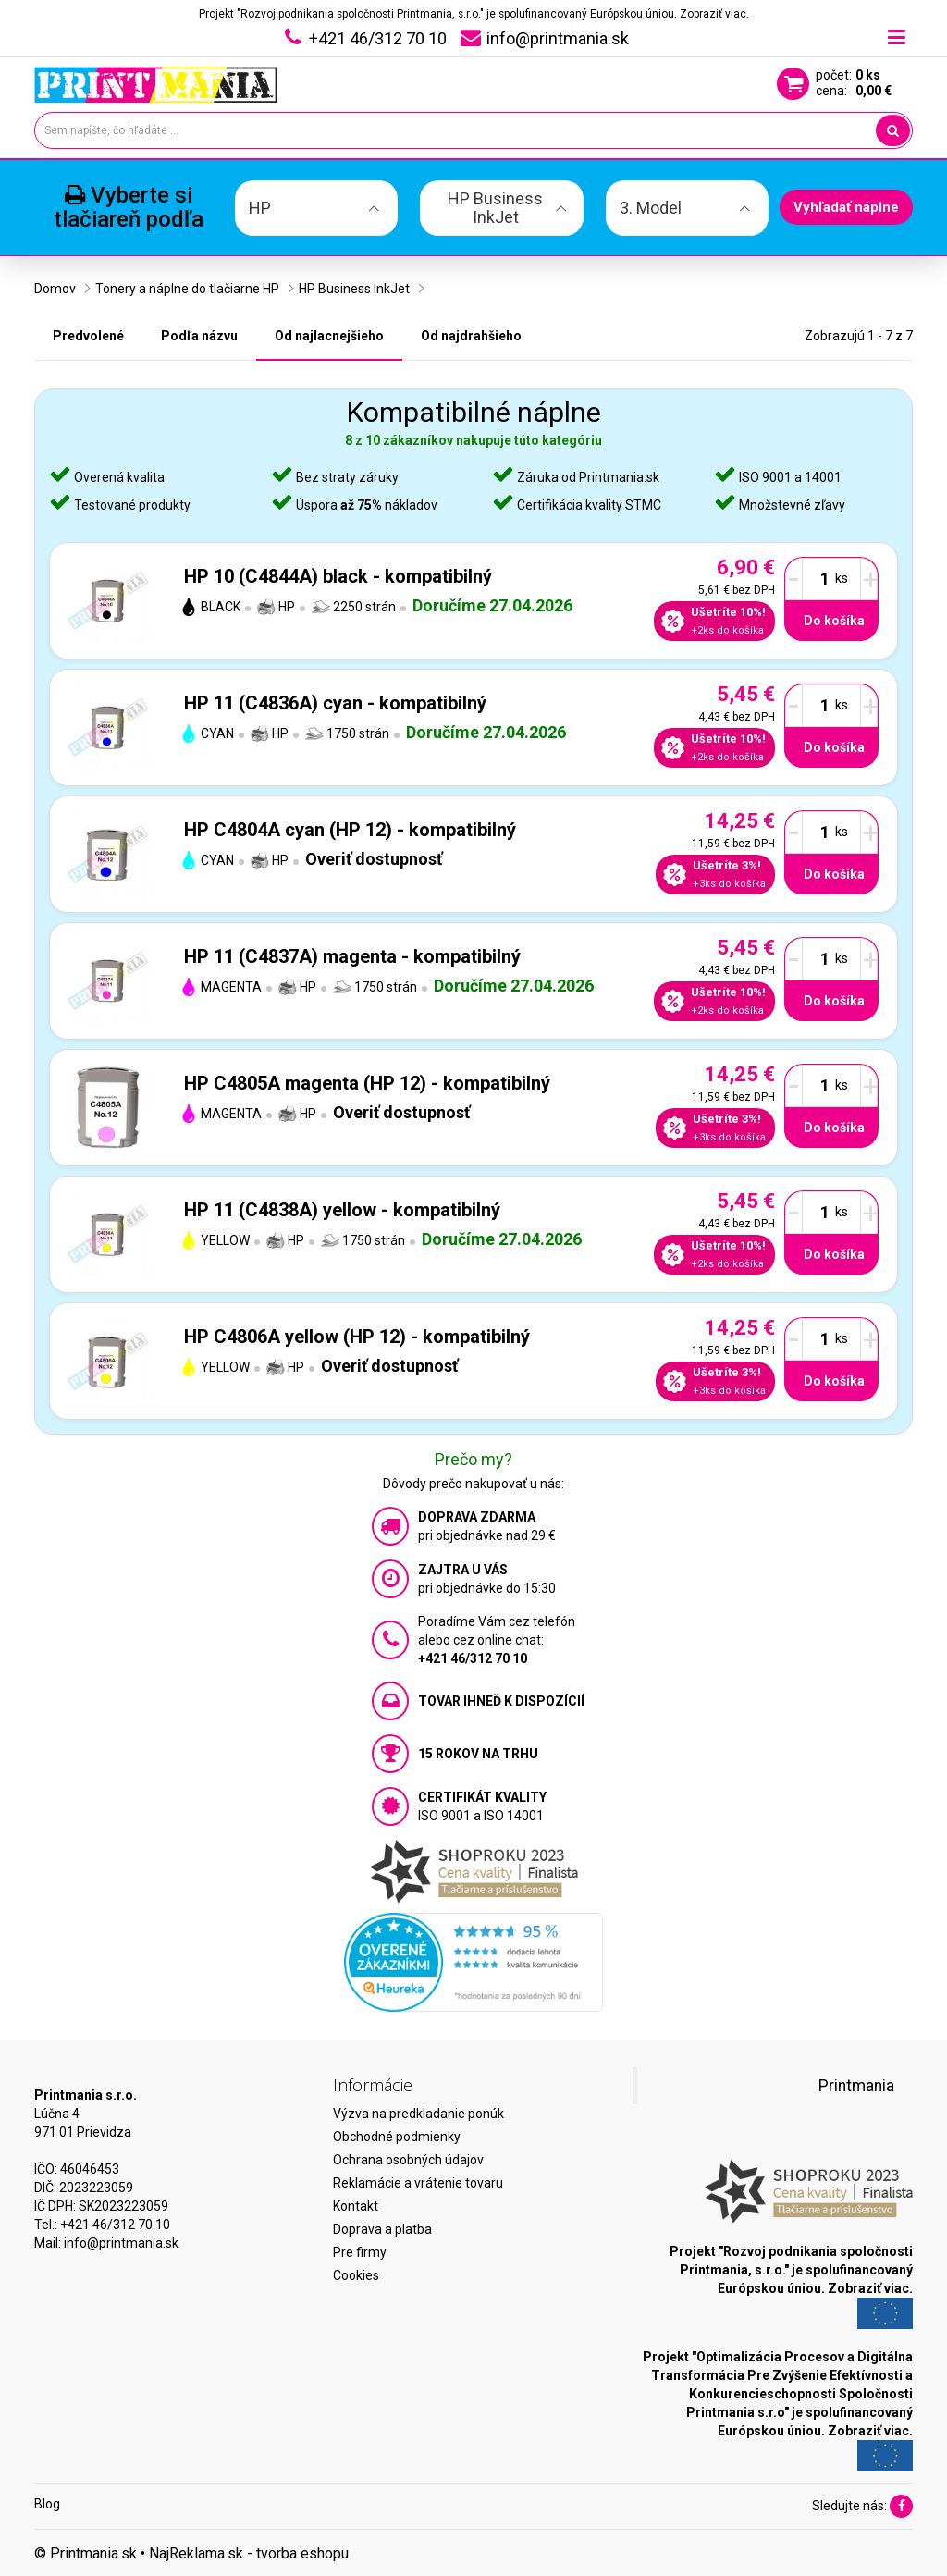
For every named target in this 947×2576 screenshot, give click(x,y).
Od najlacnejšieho (329, 335)
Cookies (356, 2275)
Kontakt (355, 2206)
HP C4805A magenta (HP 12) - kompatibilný (367, 1083)
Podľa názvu (199, 335)
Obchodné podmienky (397, 2136)
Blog (47, 2503)
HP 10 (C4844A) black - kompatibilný (338, 576)
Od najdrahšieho (471, 335)
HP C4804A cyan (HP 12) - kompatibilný (350, 830)
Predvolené (88, 335)
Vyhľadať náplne (846, 207)
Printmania (856, 2086)
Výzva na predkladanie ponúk (418, 2113)
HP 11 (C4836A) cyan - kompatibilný (335, 703)
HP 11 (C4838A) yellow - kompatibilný (342, 1210)
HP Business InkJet (354, 288)
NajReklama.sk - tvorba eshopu (249, 2553)
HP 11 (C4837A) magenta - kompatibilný (352, 956)
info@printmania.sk (121, 2243)
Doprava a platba (382, 2229)
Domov (55, 288)
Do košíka (834, 620)
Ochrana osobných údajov (408, 2159)
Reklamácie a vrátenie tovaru (418, 2182)
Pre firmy (360, 2252)
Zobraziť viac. (714, 13)
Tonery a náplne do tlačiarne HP (187, 288)
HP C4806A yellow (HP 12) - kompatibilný (357, 1336)
